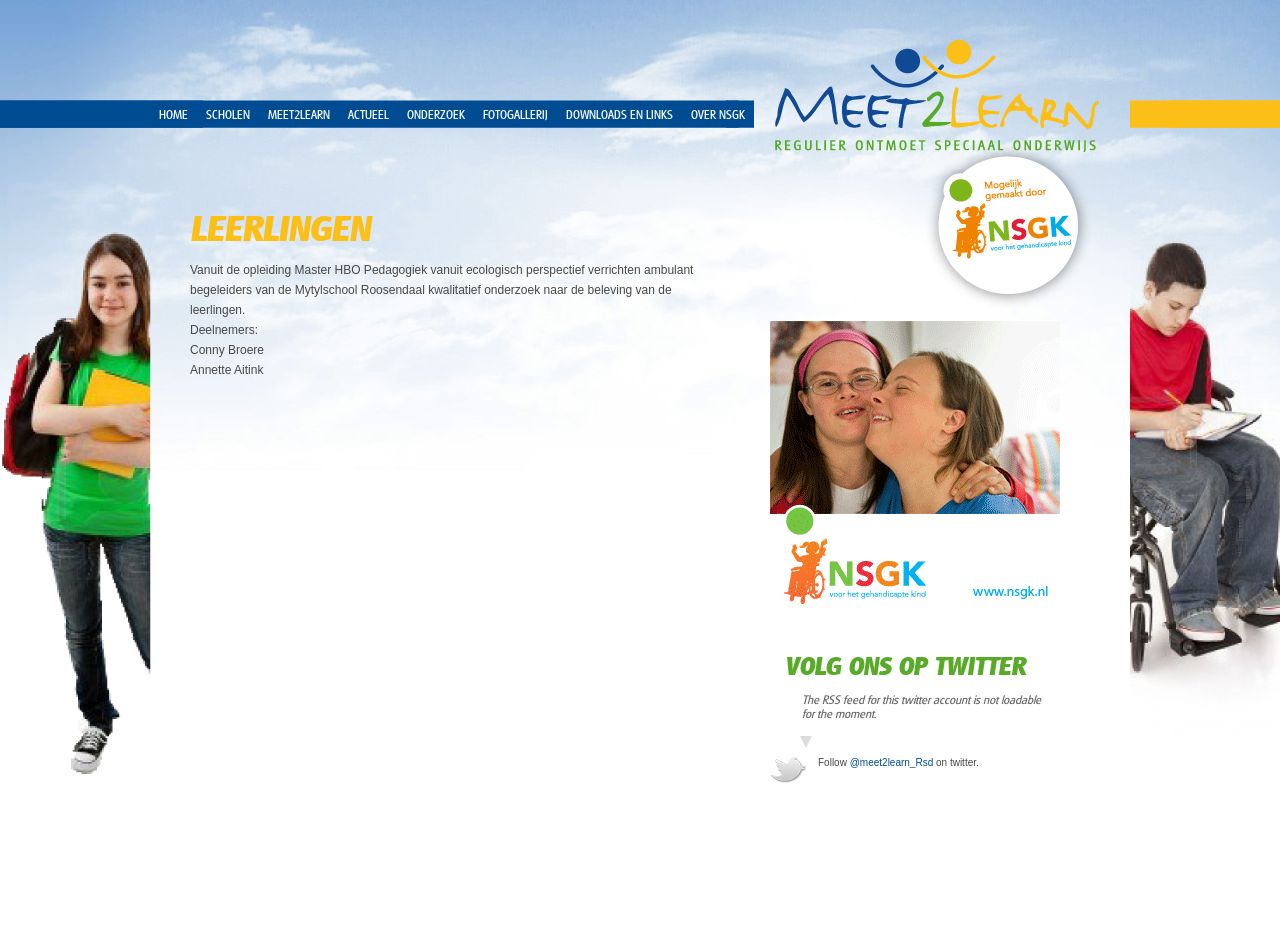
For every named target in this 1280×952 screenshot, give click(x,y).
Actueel (368, 115)
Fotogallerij (515, 115)
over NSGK (718, 115)
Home (173, 115)
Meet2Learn (299, 115)
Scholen (228, 115)
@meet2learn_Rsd (892, 762)
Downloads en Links (619, 115)
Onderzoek (436, 115)
